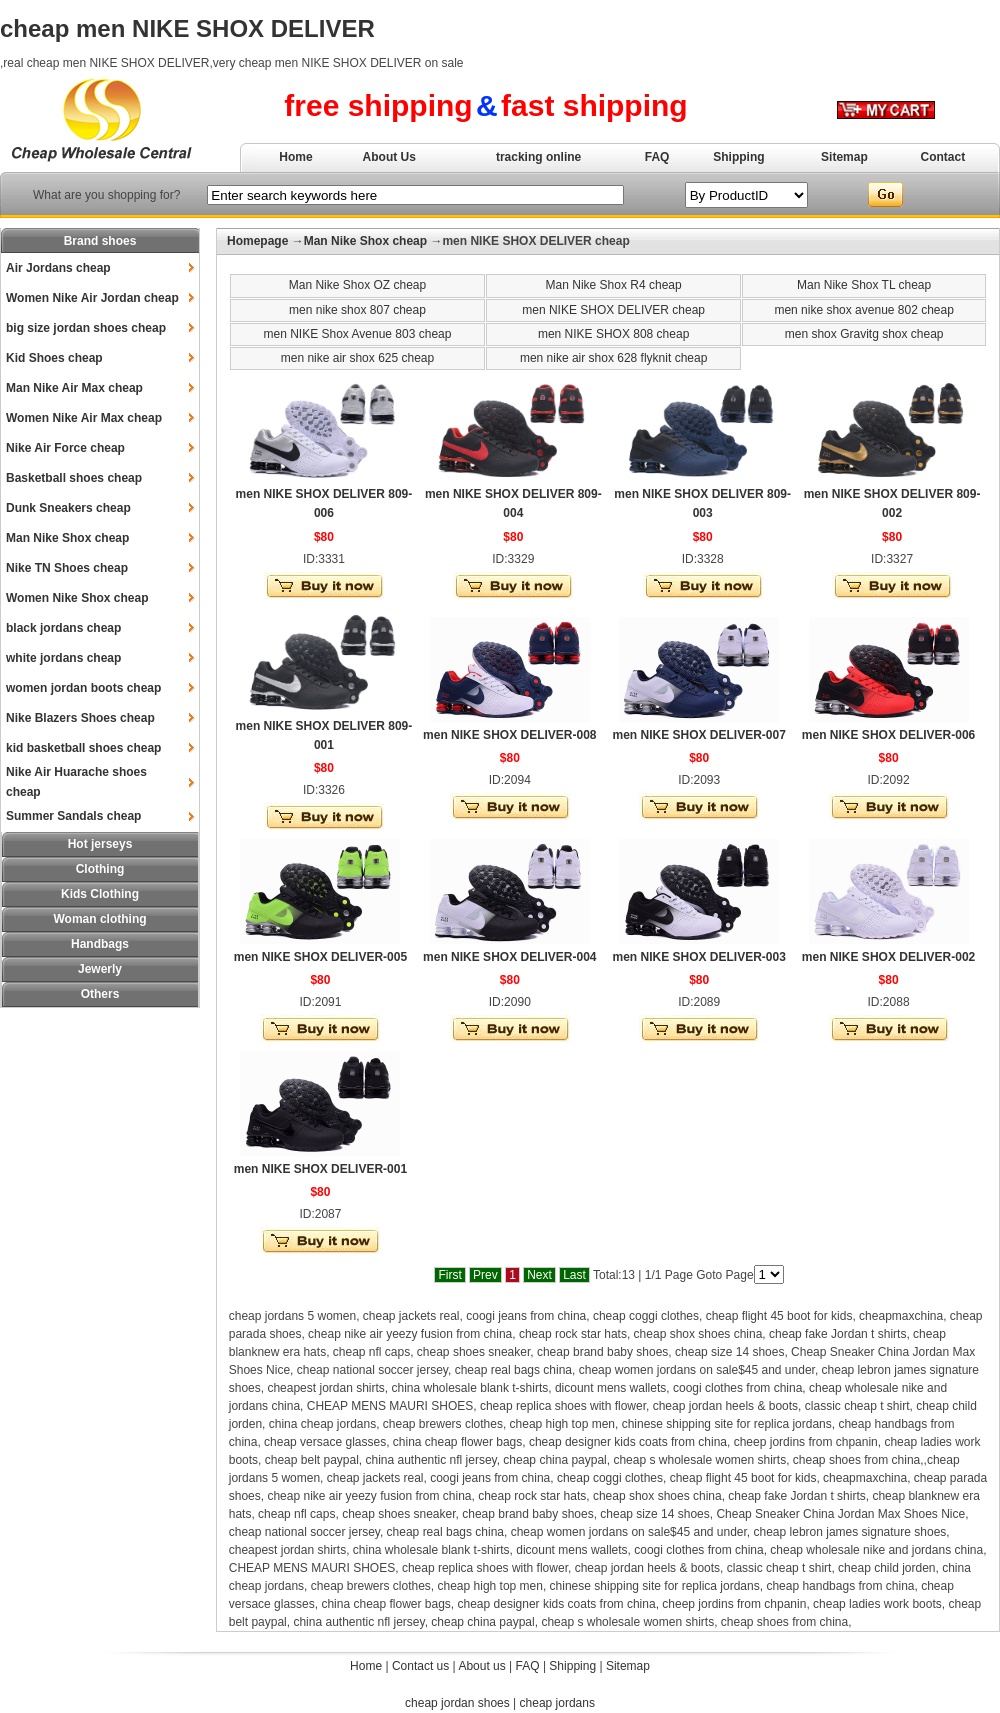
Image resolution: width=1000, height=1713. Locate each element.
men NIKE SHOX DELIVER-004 (509, 957)
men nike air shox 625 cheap (357, 358)
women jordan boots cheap (83, 688)
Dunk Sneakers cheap (68, 508)
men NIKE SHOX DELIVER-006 (888, 735)
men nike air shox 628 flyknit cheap (613, 358)
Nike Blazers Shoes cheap (80, 718)
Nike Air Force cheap (65, 448)
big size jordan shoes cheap (86, 328)
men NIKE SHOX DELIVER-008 (509, 735)
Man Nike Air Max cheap (74, 388)
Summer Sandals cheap (73, 816)
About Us (389, 157)
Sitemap (844, 157)
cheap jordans (557, 1703)
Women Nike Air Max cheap (84, 418)
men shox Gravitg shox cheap (864, 334)
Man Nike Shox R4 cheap (614, 285)
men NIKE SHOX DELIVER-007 (698, 735)
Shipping (738, 157)
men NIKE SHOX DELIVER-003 (698, 957)
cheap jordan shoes (457, 1703)
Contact (943, 157)
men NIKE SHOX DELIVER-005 (320, 957)
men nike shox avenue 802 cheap (863, 310)
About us (481, 1666)
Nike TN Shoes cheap (67, 568)
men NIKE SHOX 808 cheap (613, 334)
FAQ (657, 157)
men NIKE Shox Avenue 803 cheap (358, 334)
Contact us (420, 1666)
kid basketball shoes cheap (83, 748)
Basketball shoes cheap (74, 478)
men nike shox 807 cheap (357, 310)
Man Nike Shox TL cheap (864, 285)
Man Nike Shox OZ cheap (357, 285)
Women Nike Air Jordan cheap (92, 298)
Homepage (257, 241)
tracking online (538, 157)
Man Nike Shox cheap (67, 538)
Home (295, 157)
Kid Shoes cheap (54, 358)
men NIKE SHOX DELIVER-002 (888, 957)
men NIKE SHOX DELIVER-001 (320, 1169)
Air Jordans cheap (58, 268)
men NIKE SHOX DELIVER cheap (613, 310)
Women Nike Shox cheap (77, 598)
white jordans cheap (63, 658)
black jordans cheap (63, 628)
